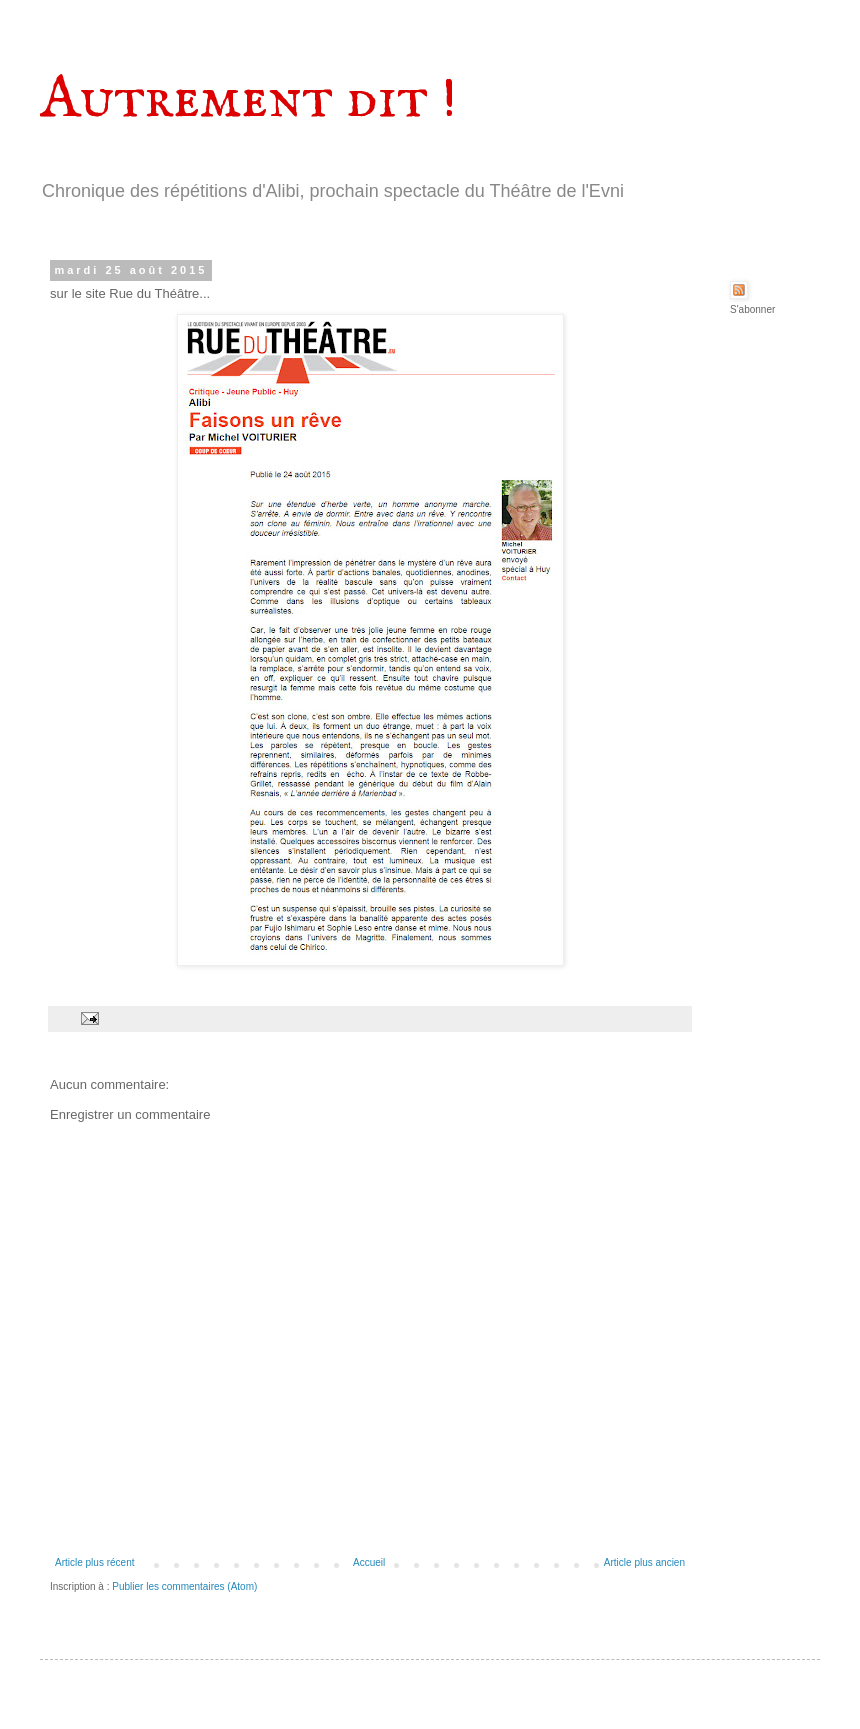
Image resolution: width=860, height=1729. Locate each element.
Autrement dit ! (248, 100)
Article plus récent (94, 1562)
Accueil (369, 1562)
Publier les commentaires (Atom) (184, 1586)
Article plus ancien (644, 1562)
